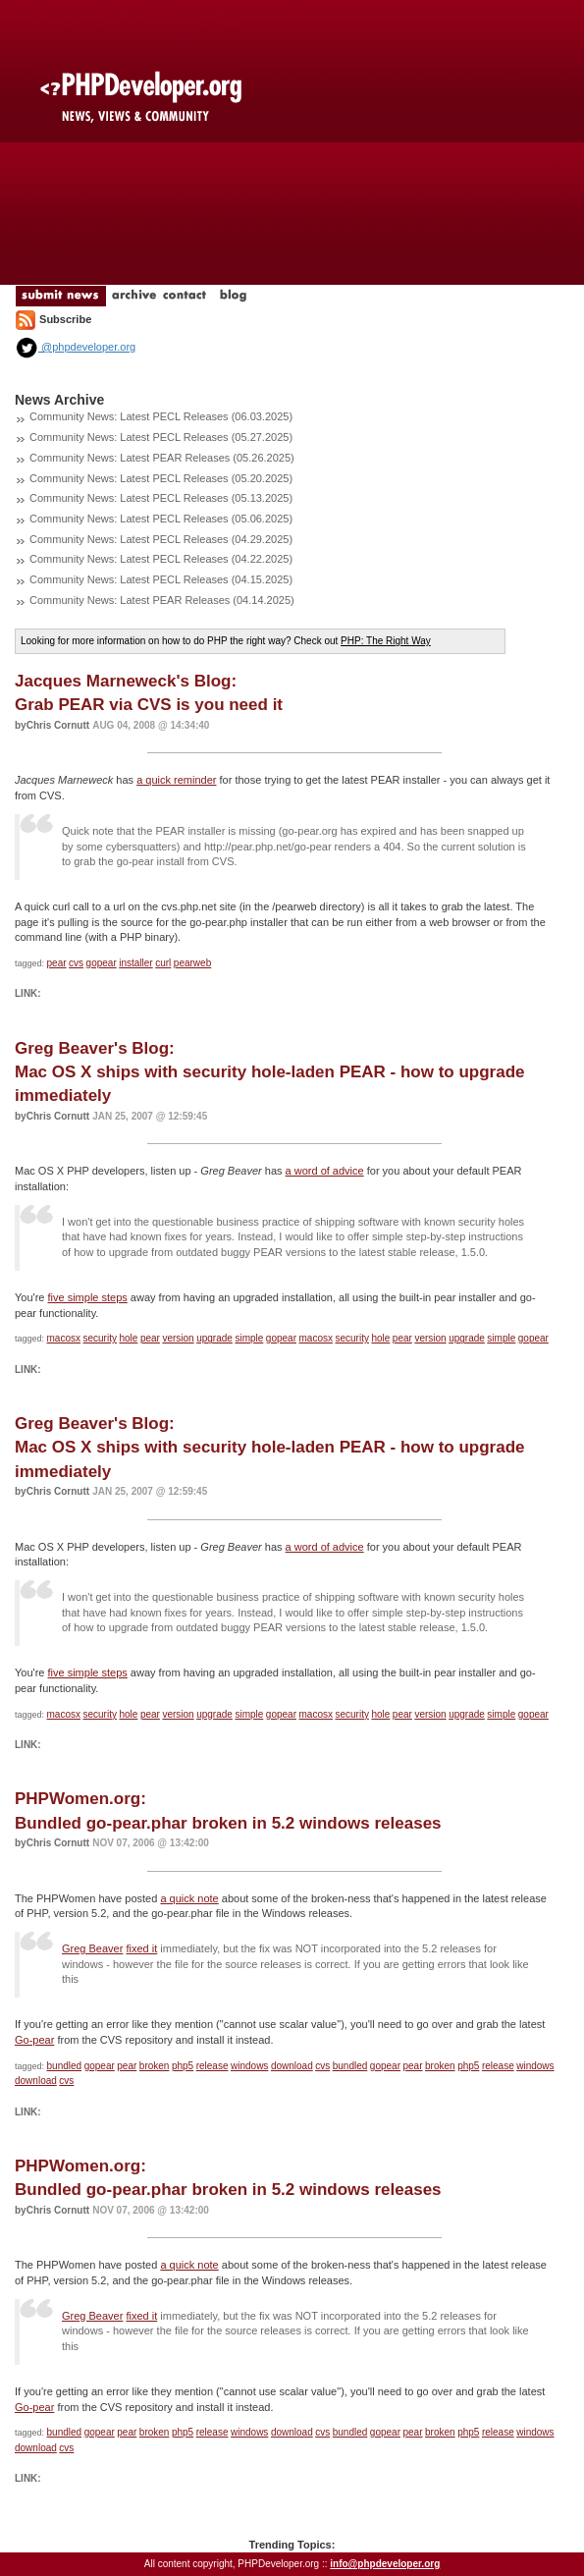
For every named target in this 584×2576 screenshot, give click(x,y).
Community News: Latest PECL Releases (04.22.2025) (160, 559)
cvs (76, 963)
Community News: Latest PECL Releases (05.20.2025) (160, 478)
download (292, 2065)
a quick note (189, 1898)
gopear (101, 963)
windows (249, 2065)
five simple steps (88, 1297)
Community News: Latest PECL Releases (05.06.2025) (160, 518)
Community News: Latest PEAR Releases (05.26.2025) (161, 458)
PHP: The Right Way (386, 640)
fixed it (141, 1948)
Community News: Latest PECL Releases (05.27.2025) (160, 437)
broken (154, 2065)
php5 (182, 2065)
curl (163, 963)
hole (128, 1338)
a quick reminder (176, 780)
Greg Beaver (92, 1948)
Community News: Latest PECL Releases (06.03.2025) (160, 416)
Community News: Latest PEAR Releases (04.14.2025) (161, 600)
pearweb (192, 963)
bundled (64, 2065)
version (177, 1338)
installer (135, 963)
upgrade (214, 1338)
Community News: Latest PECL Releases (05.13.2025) (160, 498)
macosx (63, 1338)
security (100, 1338)
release (212, 2065)
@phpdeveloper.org (75, 347)
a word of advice (325, 1171)
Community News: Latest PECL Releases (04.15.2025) (160, 579)
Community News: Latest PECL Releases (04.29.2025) (160, 539)
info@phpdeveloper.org (385, 2563)
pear (57, 963)
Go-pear (34, 2040)
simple (249, 1338)
